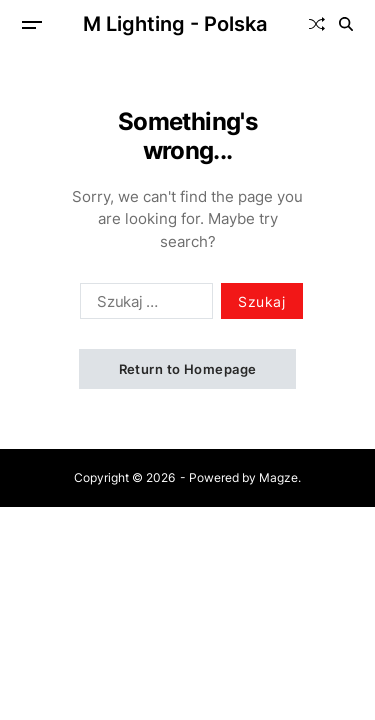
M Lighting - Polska (175, 24)
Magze (278, 477)
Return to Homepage (188, 369)
